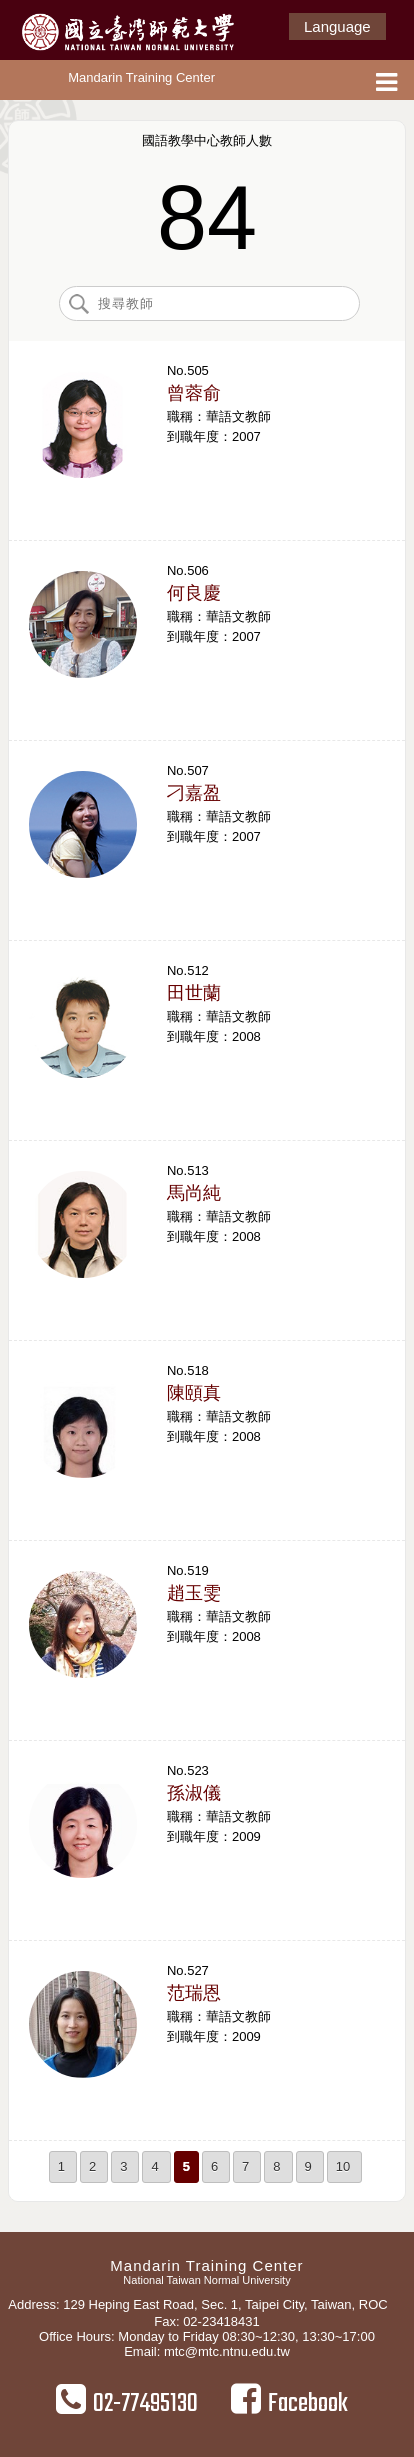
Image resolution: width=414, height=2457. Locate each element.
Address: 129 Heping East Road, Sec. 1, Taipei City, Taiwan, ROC (197, 2304)
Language (337, 26)
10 (343, 2166)
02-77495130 (127, 2402)
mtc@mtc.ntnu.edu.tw (227, 2351)
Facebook (289, 2402)
